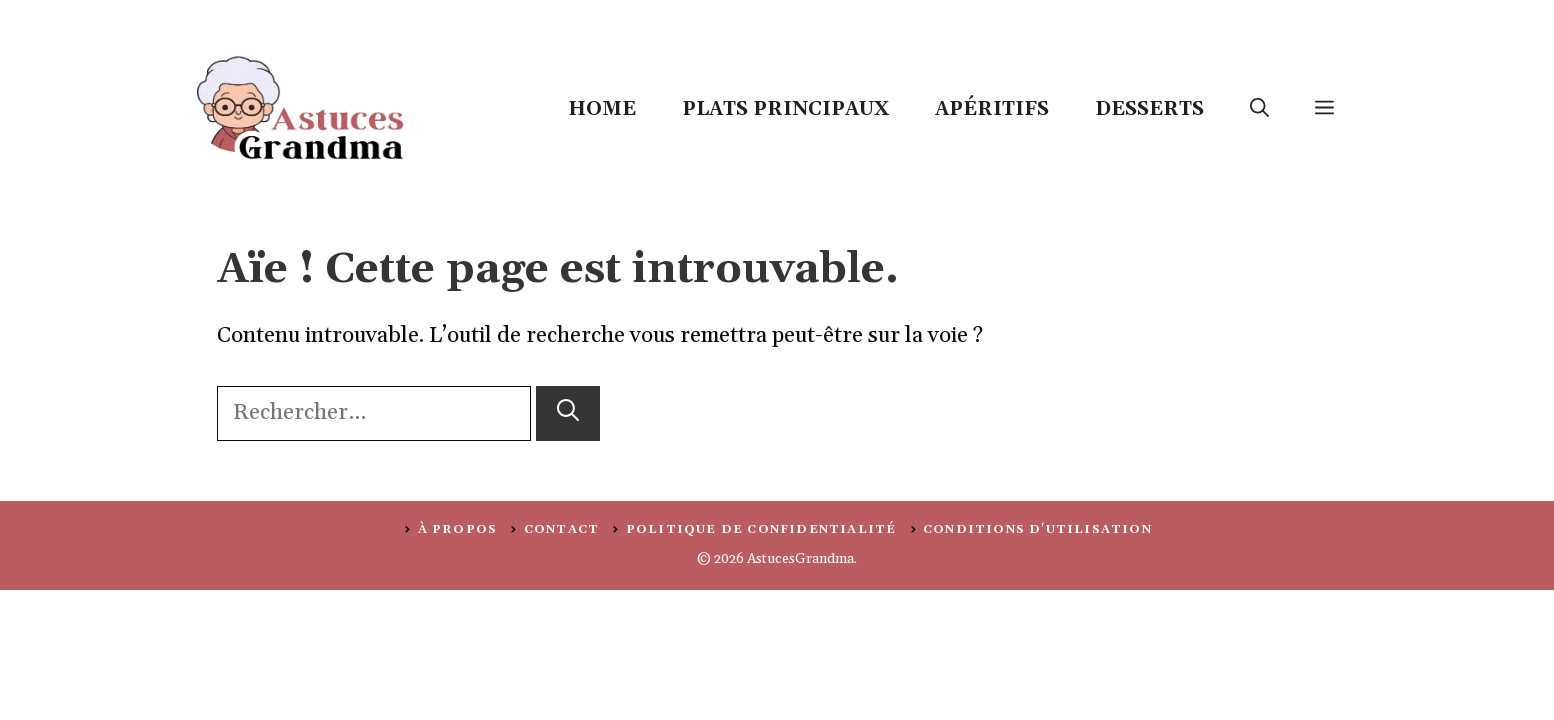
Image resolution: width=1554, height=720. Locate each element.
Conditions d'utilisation (1037, 529)
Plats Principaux (785, 109)
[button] (1259, 109)
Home (602, 109)
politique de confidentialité (761, 529)
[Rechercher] (568, 413)
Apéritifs (992, 109)
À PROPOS (458, 529)
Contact (561, 529)
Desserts (1149, 109)
